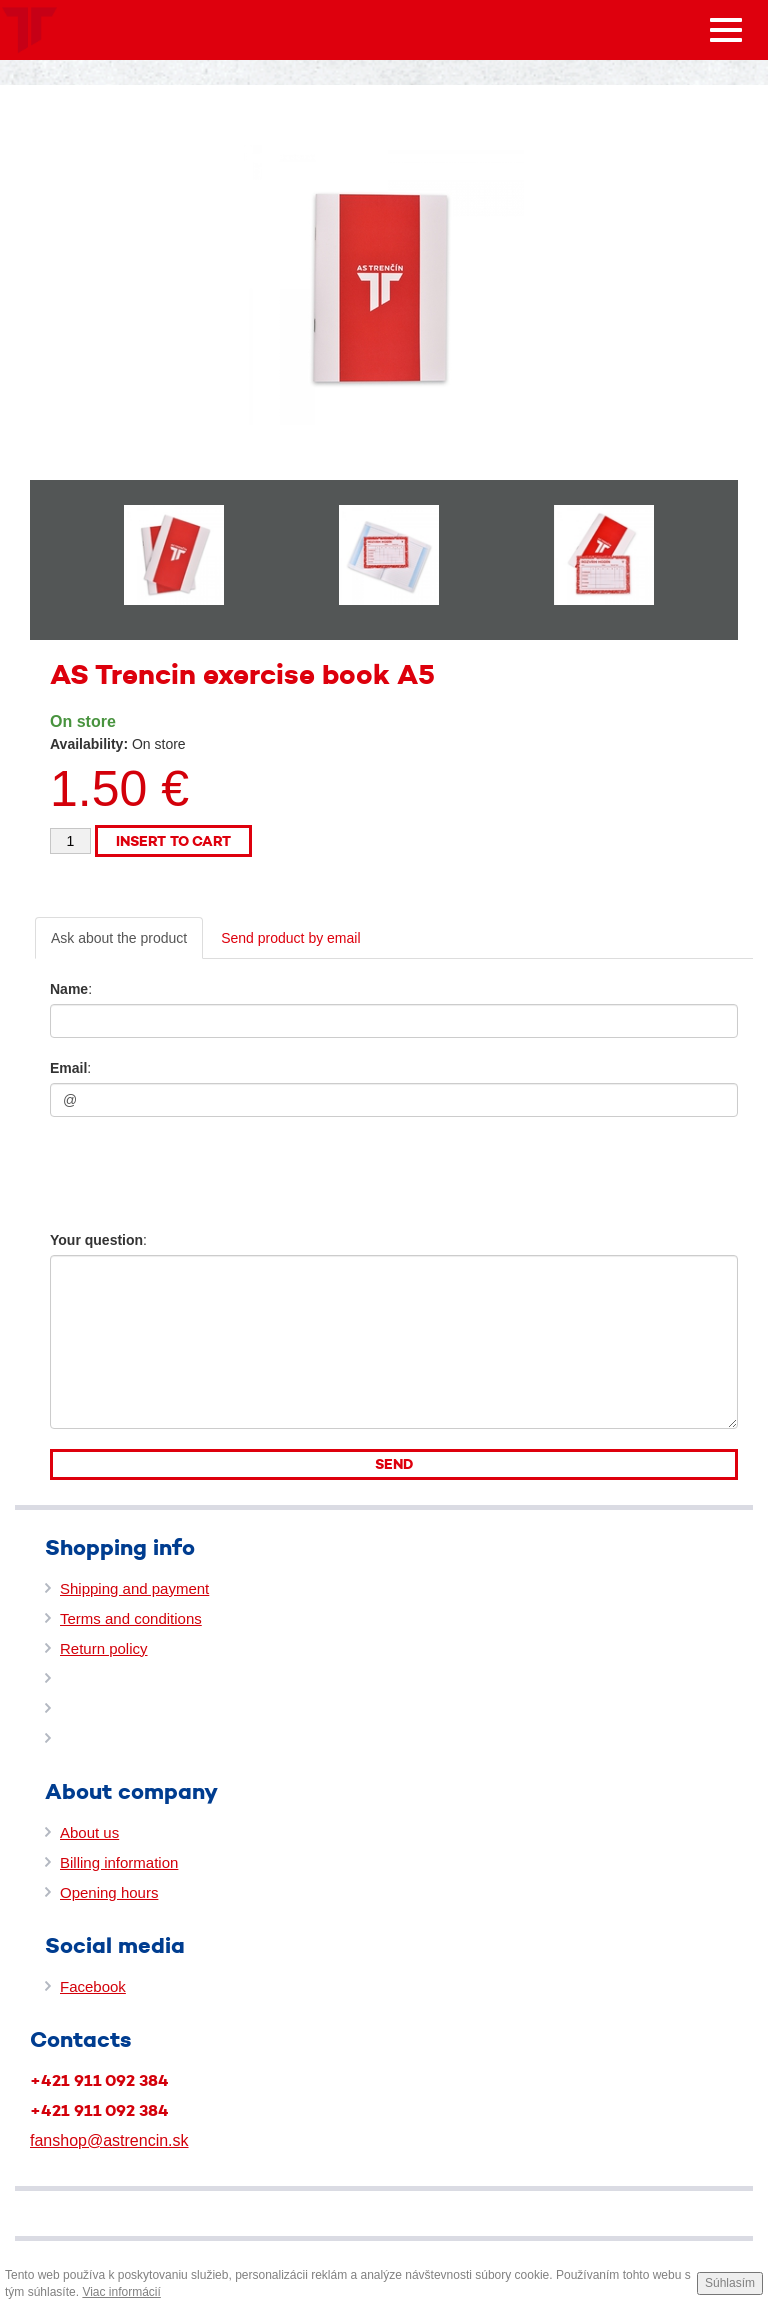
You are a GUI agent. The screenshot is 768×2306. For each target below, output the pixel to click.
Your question (96, 1240)
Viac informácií (121, 2292)
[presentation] (171, 1168)
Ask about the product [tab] (119, 938)
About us (89, 1832)
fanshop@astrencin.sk (109, 2140)
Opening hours (109, 1892)
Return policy (104, 1648)
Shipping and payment (134, 1588)
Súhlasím (730, 2283)
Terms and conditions (131, 1618)
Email (68, 1068)
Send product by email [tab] (290, 938)
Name (69, 989)
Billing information (119, 1862)
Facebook (93, 1986)
